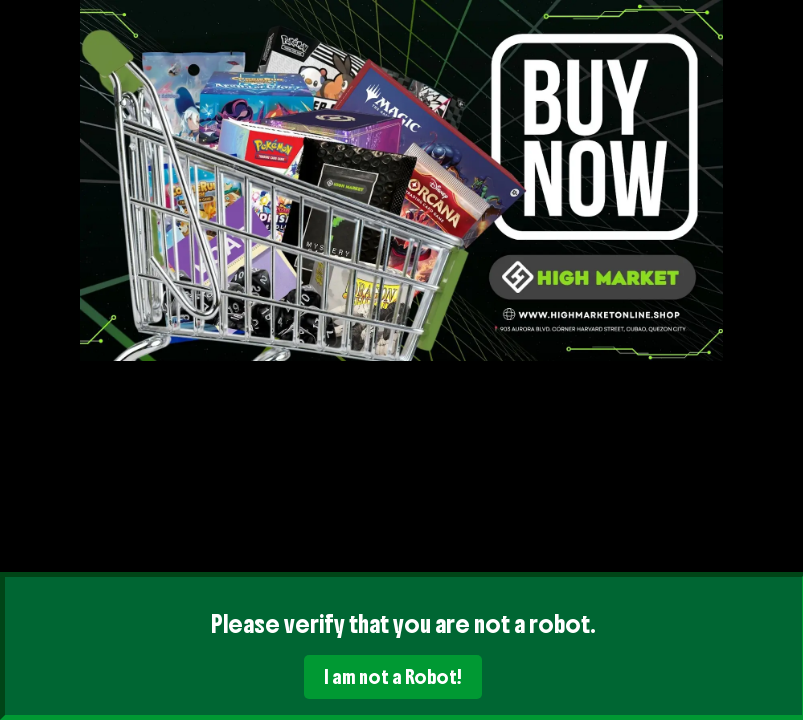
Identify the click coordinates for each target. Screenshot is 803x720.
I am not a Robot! (393, 677)
